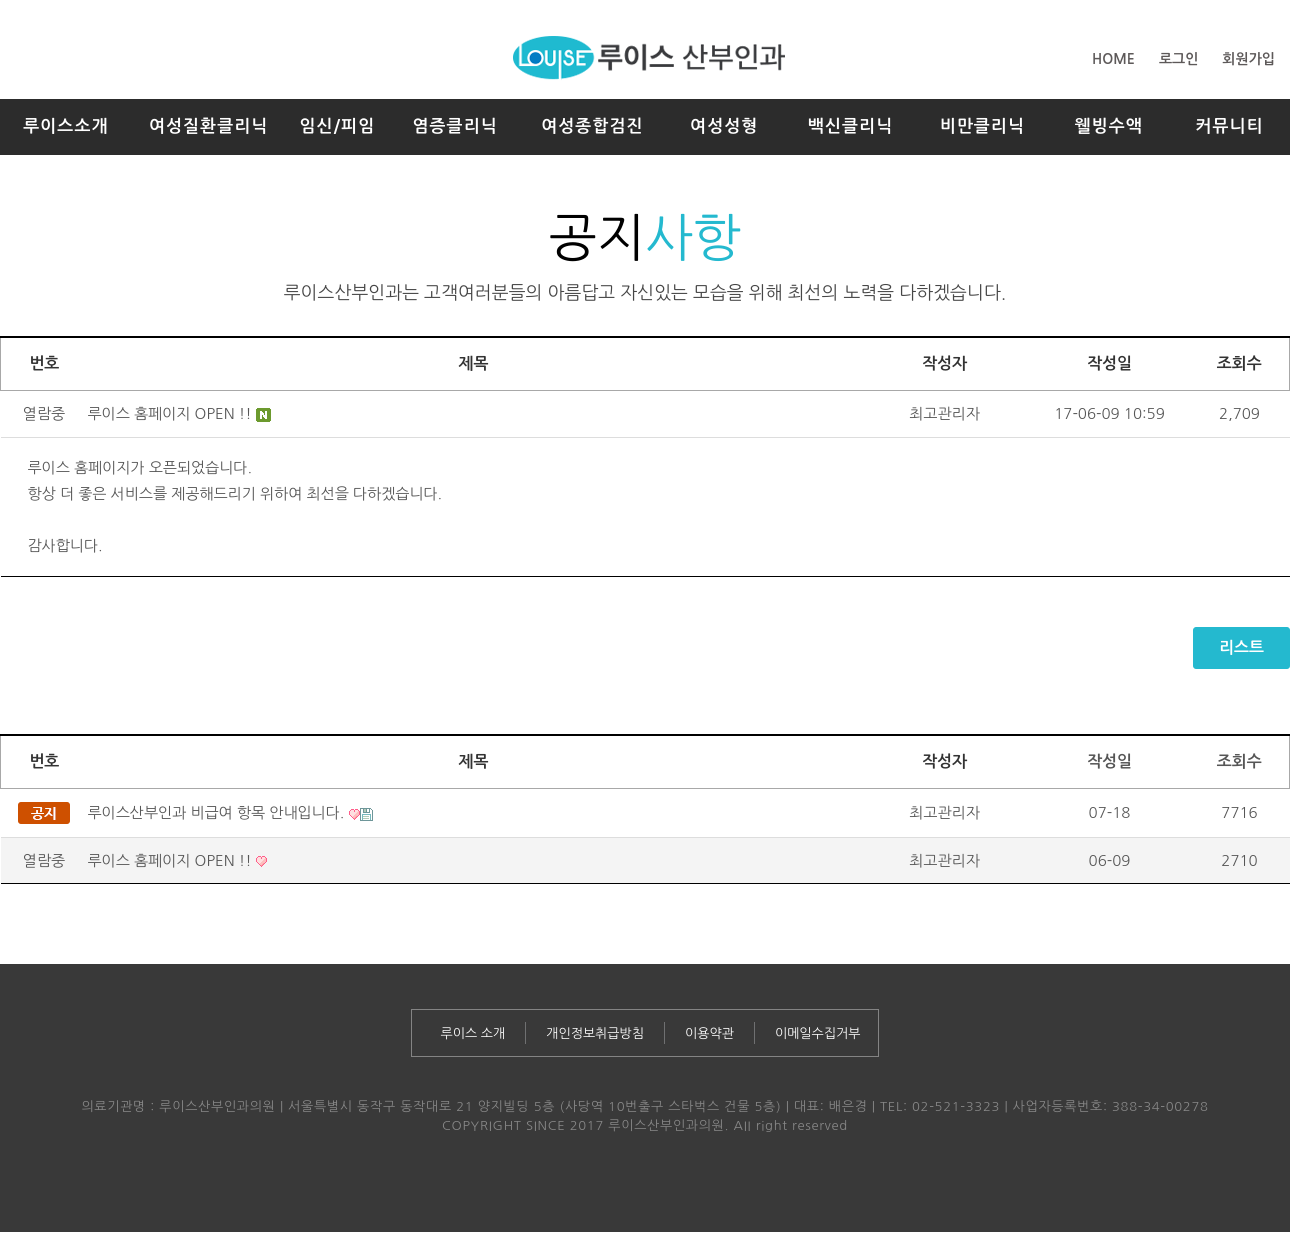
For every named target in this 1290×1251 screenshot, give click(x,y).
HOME (1113, 59)
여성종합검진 (592, 126)
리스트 (1241, 647)
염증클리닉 (454, 126)
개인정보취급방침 (595, 1033)
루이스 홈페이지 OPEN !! (170, 413)
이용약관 (709, 1033)
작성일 (1109, 761)
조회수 (1239, 761)
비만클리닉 (982, 126)
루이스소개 (65, 126)
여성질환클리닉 (209, 126)
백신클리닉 (850, 126)
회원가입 (1248, 59)
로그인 (1178, 59)
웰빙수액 (1108, 126)
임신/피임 (337, 126)
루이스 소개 (473, 1033)
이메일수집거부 (818, 1033)
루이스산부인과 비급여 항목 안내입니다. (218, 812)
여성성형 (724, 126)
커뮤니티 (1229, 126)
